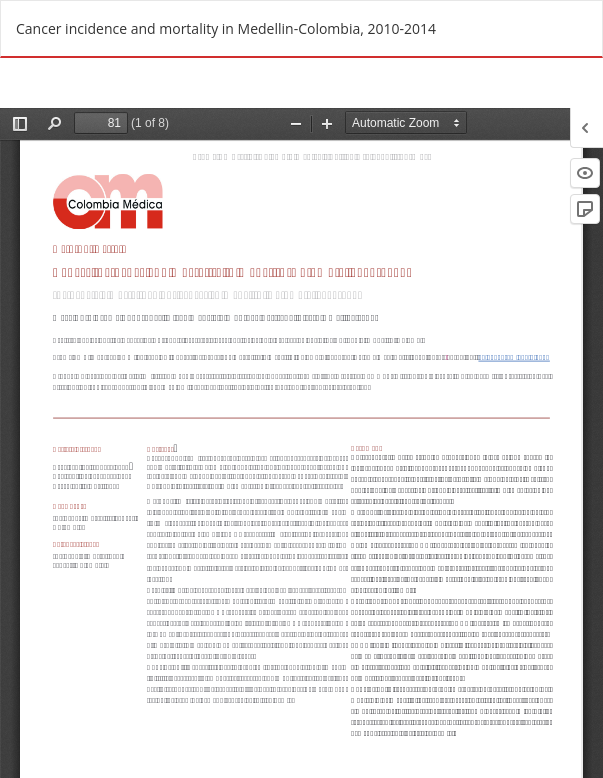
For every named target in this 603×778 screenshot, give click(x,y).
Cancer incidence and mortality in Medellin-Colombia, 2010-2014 (226, 28)
